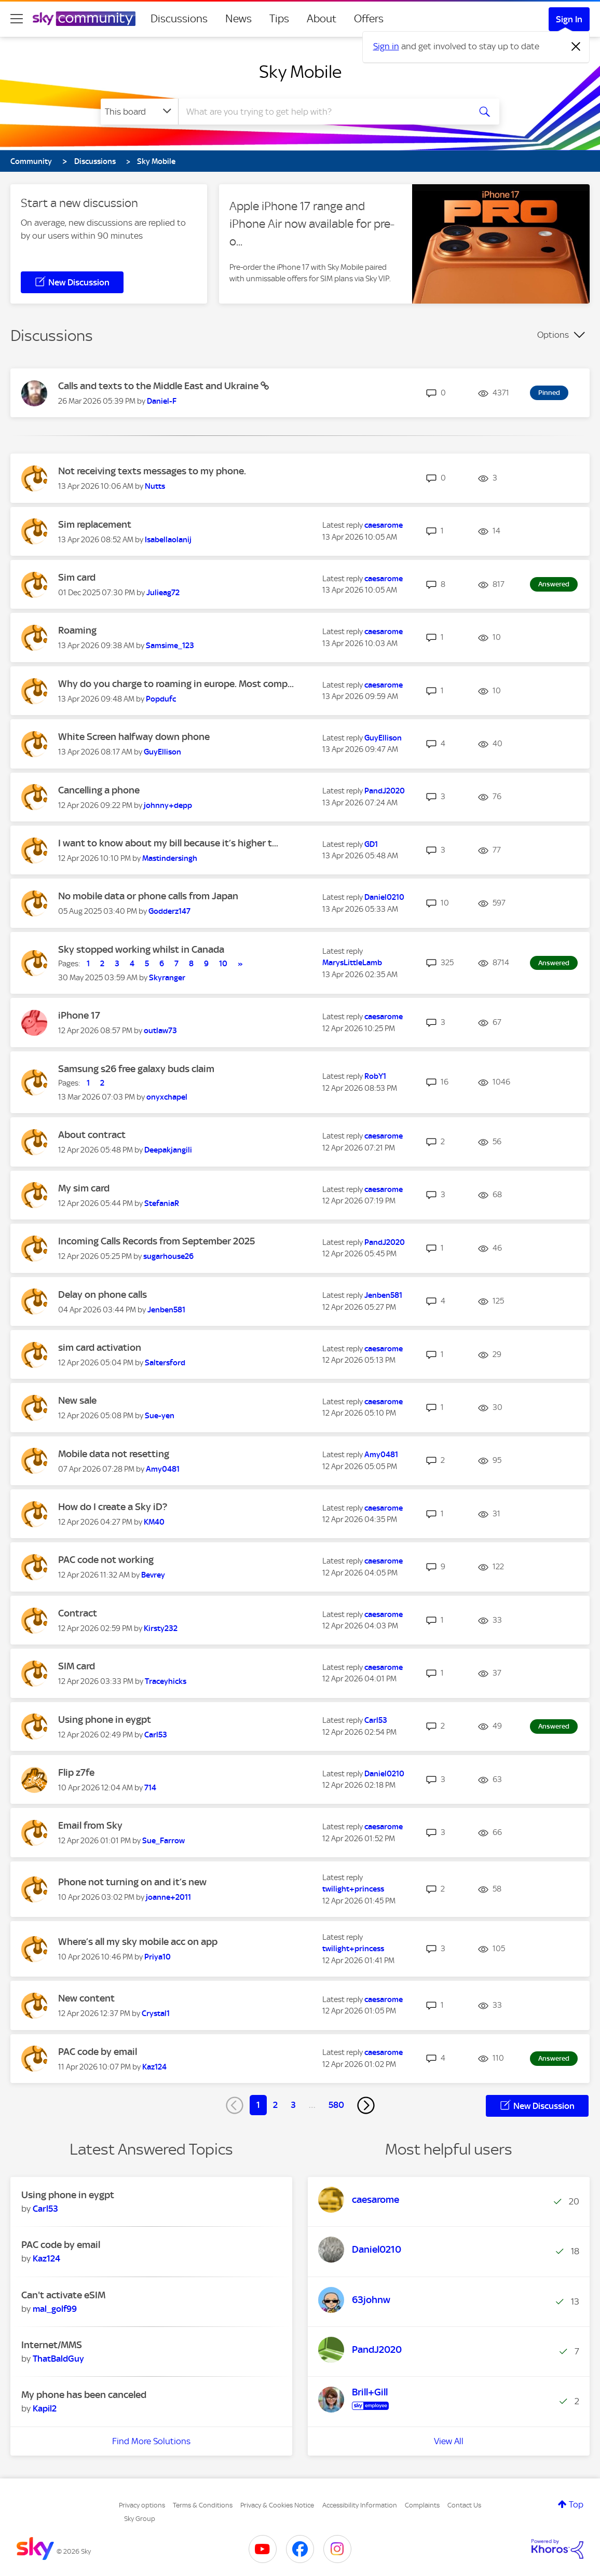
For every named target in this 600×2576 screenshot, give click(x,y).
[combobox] (323, 112)
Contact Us (464, 2505)
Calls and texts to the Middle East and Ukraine (159, 386)
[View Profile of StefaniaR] (161, 1203)
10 (223, 963)
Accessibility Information (359, 2505)
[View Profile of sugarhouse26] (168, 1256)
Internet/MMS (51, 2345)
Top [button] (576, 2504)
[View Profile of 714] (150, 1787)
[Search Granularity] (139, 112)
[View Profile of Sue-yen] (159, 1415)
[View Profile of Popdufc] (161, 699)
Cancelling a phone (99, 790)
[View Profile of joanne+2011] (168, 1897)
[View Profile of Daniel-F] (161, 401)
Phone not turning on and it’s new (132, 1882)
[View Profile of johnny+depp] (168, 805)
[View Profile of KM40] (154, 1522)
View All (448, 2441)
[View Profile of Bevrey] (153, 1575)
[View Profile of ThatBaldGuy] (58, 2358)
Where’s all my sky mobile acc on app (137, 1942)
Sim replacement (94, 524)
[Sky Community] (84, 18)
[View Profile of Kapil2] (45, 2408)
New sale (77, 1400)
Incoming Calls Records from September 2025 (156, 1241)
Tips (279, 18)
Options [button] (553, 335)
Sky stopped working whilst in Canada (141, 949)
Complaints (422, 2505)
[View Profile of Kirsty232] (161, 1628)
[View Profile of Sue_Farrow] (163, 1840)
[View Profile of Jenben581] (166, 1309)
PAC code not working (106, 1560)
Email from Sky (90, 1825)
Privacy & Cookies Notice (277, 2505)
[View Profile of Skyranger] (167, 977)
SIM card (76, 1666)
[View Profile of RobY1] (375, 1076)
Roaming (77, 630)
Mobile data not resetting (113, 1454)
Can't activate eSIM (63, 2295)
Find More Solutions (151, 2441)
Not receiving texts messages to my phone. (152, 471)
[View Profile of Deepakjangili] (168, 1150)
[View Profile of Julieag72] (163, 592)
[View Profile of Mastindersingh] (169, 858)
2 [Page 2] (275, 2105)
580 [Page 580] (336, 2105)
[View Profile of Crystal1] (156, 2013)
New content (86, 1998)
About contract (92, 1135)
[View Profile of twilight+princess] (353, 1889)
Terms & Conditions (203, 2505)
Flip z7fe (76, 1772)
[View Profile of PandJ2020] (384, 791)
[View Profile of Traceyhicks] (165, 1681)
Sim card (77, 577)
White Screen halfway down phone (134, 737)
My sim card (84, 1188)
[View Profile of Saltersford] (165, 1362)
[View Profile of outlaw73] (160, 1030)
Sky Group (139, 2519)
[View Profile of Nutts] (155, 486)
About (321, 18)
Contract (77, 1613)
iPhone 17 (79, 1015)
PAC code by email (97, 2052)
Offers (369, 18)
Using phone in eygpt (104, 1719)
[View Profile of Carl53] (155, 1734)
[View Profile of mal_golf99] (55, 2309)
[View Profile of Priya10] (157, 1957)
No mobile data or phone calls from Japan (148, 896)
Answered (553, 584)
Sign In (569, 19)
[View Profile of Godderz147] (169, 911)
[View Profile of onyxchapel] (166, 1097)
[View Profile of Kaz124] (154, 2067)
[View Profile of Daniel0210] (384, 897)
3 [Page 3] (293, 2105)
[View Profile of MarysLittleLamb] (352, 962)
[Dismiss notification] (576, 46)
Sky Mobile (300, 71)
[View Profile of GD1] (371, 844)
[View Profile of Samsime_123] (170, 645)
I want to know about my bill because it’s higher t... (168, 843)
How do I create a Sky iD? (112, 1507)
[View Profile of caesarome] (383, 525)
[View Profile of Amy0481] (163, 1469)
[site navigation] (16, 18)
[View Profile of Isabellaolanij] (168, 539)
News (238, 18)
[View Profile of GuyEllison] (162, 752)
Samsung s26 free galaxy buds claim (136, 1069)
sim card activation (99, 1347)
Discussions (179, 18)
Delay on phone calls (102, 1294)
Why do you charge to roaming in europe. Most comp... (176, 684)
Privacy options (142, 2505)
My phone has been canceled (83, 2395)
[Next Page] (366, 2105)
